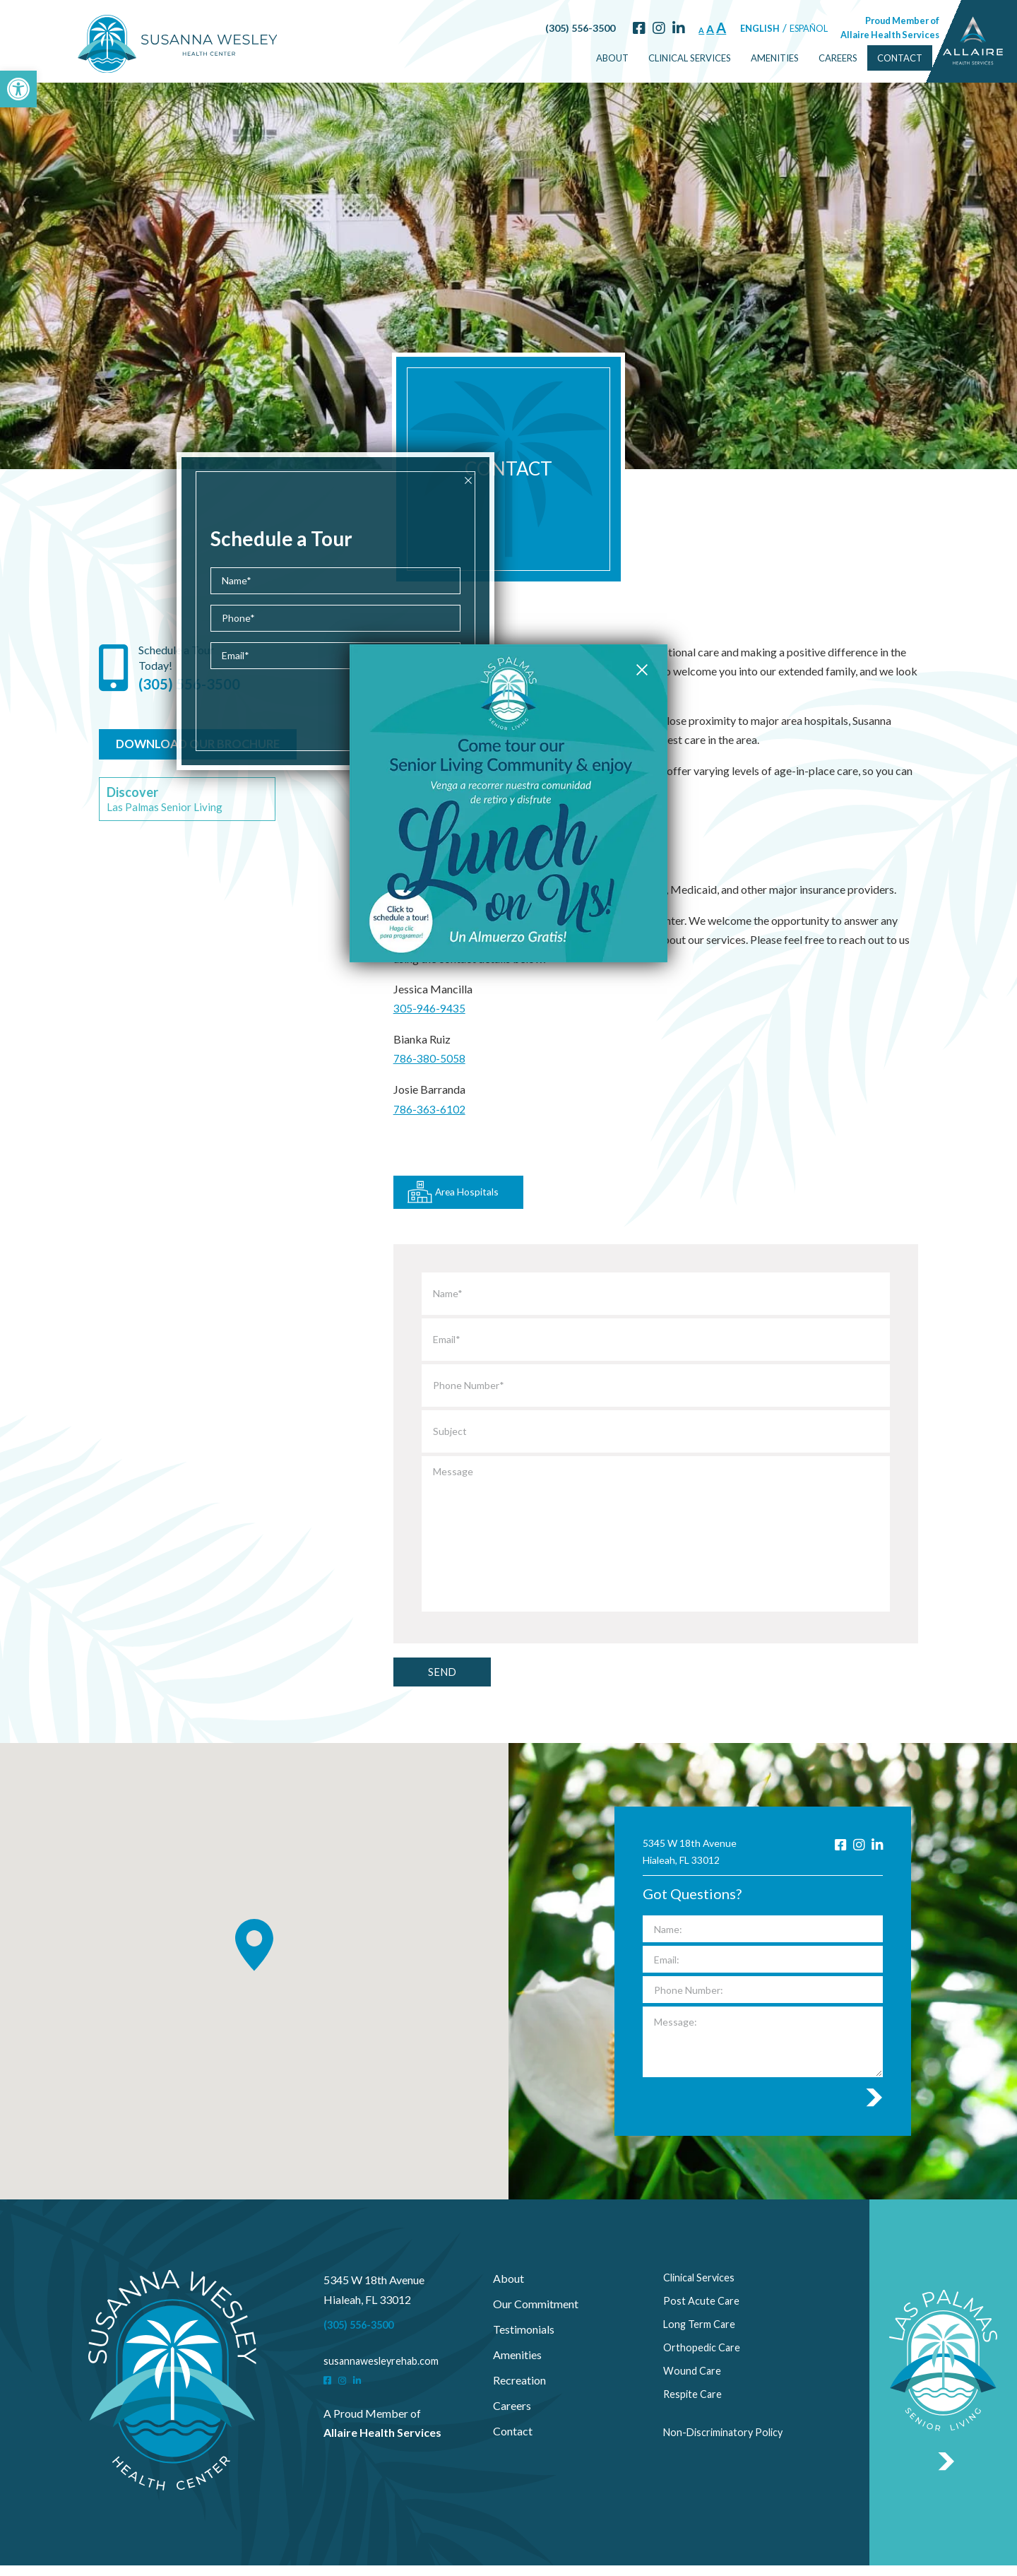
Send (451, 1679)
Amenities (739, 57)
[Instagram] (623, 27)
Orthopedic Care (704, 2366)
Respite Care (694, 2416)
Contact (864, 57)
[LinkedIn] (642, 27)
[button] (18, 89)
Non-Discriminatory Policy (728, 2442)
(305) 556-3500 (544, 28)
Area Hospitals (460, 1194)
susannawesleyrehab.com (384, 2370)
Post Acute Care (702, 2315)
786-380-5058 (429, 1083)
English (724, 28)
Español (773, 28)
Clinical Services (654, 57)
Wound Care (693, 2391)
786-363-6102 (429, 1133)
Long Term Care (701, 2340)
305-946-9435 (429, 1034)
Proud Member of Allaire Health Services (854, 27)
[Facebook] (603, 27)
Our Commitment (535, 2315)
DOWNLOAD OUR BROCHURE (199, 780)
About (577, 57)
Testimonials (523, 2340)
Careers (802, 57)
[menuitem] (577, 58)
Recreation (519, 2391)
